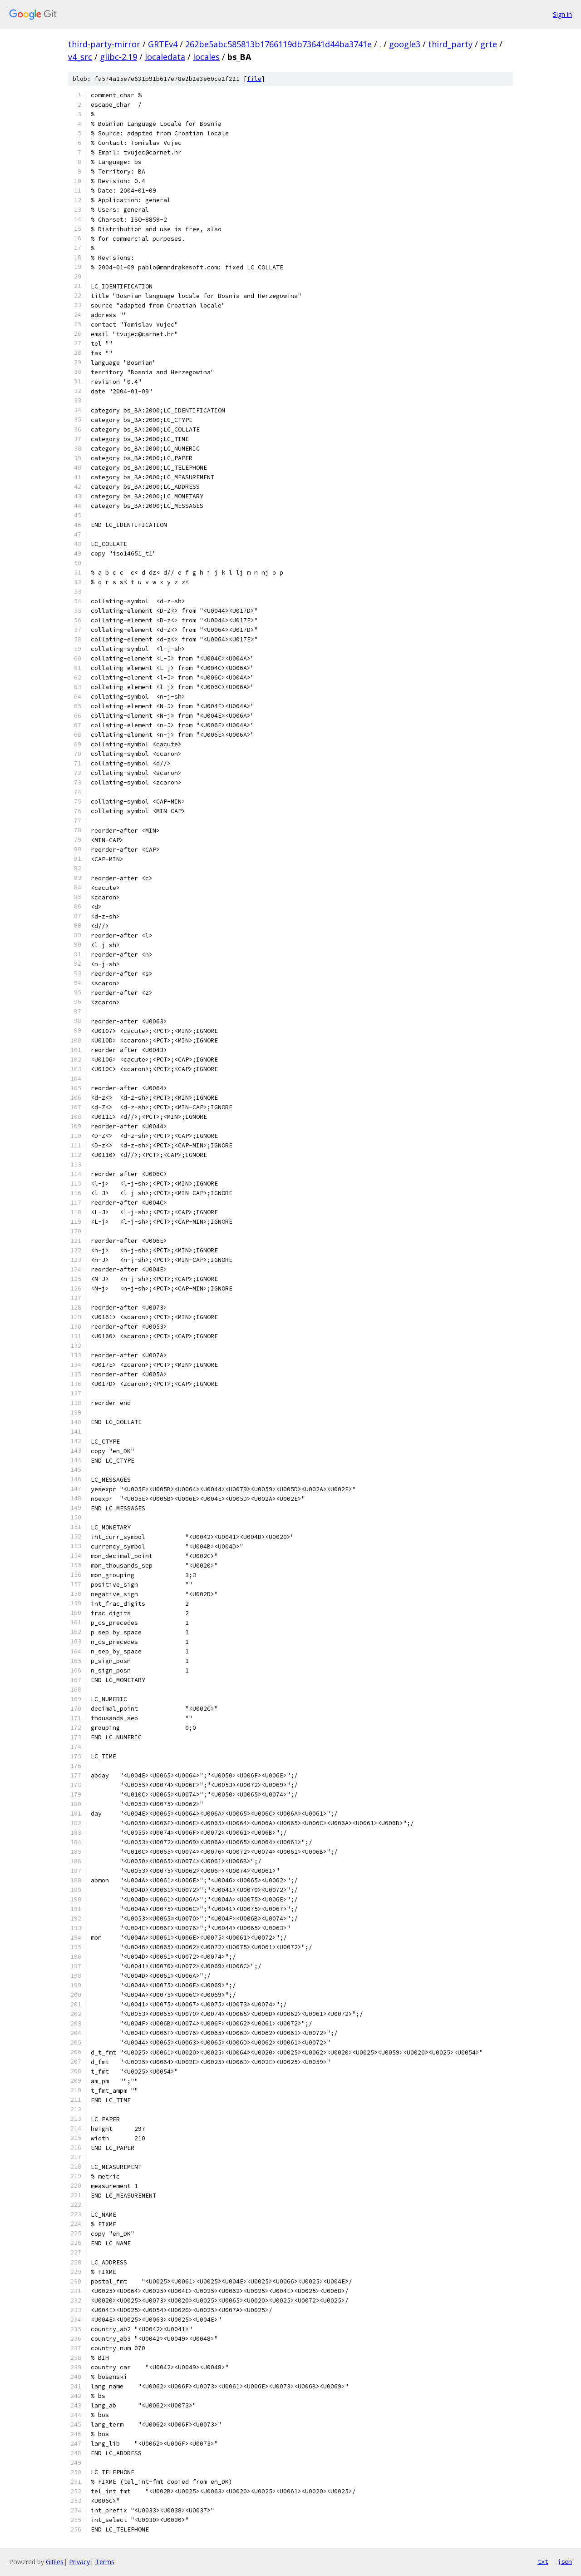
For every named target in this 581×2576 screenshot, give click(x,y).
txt (542, 2561)
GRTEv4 (162, 44)
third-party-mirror (104, 44)
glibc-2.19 (118, 56)
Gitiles (55, 2561)
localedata (165, 56)
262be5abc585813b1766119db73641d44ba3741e (278, 44)
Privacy (79, 2561)
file (254, 79)
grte (488, 44)
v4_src (80, 56)
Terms (104, 2561)
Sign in (562, 14)
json (564, 2561)
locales (206, 56)
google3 (404, 44)
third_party (450, 44)
